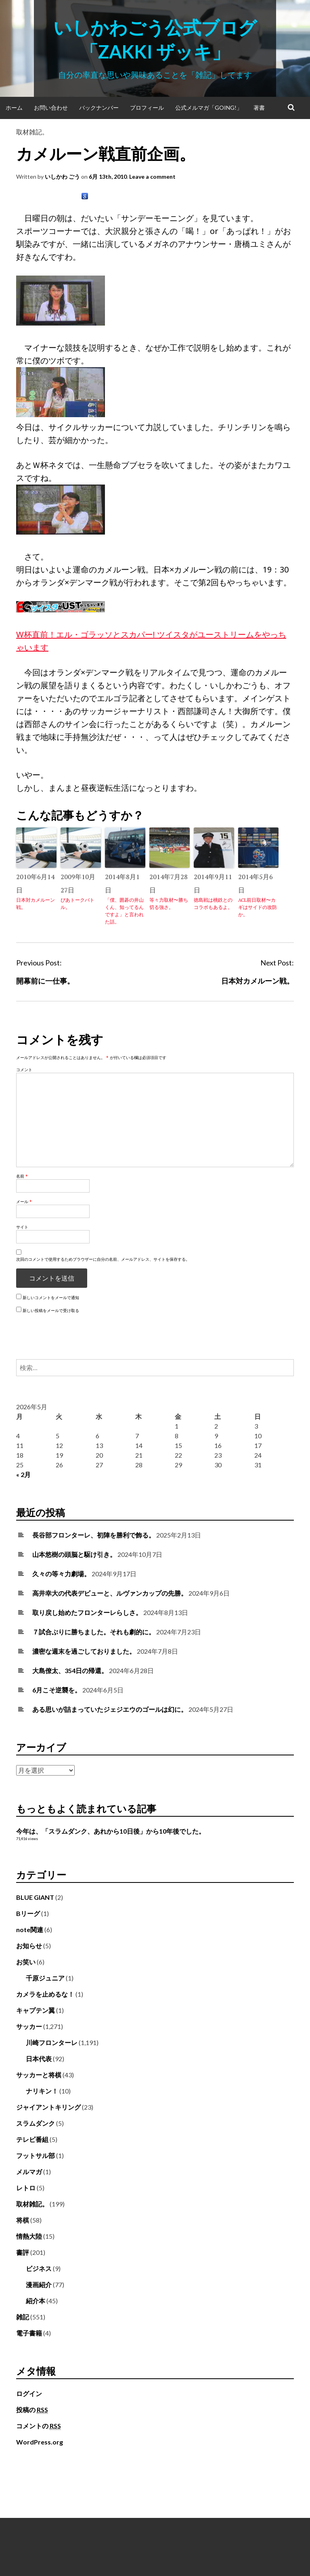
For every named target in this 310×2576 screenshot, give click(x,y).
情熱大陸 (29, 2236)
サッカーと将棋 (38, 2075)
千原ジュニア (45, 1978)
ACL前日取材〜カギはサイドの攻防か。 (257, 907)
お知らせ (29, 1945)
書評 (22, 2252)
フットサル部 (35, 2155)
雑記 (22, 2317)
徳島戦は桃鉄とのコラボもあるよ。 (213, 903)
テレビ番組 (32, 2139)
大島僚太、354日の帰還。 (70, 1670)
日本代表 (39, 2058)
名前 (22, 1176)
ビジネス (39, 2268)
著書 (259, 107)
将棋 (22, 2220)
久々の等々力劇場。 (61, 1573)
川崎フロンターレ (52, 2042)
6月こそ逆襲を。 (56, 1690)
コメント (24, 1069)
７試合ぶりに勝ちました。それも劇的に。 (93, 1632)
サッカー (29, 2026)
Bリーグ (28, 1913)
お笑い (26, 1962)
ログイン (29, 2393)
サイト (22, 1227)
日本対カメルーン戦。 (35, 903)
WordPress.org (39, 2442)
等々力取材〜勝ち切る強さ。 (168, 903)
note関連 (29, 1929)
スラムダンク (35, 2123)
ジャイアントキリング (48, 2107)
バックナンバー (99, 107)
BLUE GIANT (35, 1897)
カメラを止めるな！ (45, 1994)
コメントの (38, 2426)
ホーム (14, 107)
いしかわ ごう (62, 176)
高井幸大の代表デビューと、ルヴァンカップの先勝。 (109, 1593)
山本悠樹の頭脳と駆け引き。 (74, 1554)
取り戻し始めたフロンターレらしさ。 (87, 1612)
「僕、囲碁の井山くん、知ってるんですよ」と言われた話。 (124, 911)
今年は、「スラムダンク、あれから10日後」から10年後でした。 (110, 1831)
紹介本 (35, 2300)
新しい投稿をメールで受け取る (51, 1310)
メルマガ (29, 2171)
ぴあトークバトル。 (77, 903)
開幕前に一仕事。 (45, 980)
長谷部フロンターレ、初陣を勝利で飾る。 (93, 1535)
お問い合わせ (51, 107)
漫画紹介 (39, 2284)
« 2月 (23, 1474)
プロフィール (147, 107)
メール (24, 1201)
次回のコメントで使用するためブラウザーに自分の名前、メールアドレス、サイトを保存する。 (103, 1259)
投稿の (32, 2410)
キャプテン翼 (35, 2010)
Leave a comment (152, 176)
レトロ (26, 2188)
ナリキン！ (42, 2091)
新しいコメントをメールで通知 (51, 1297)
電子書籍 (29, 2333)
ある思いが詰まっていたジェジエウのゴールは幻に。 (109, 1709)
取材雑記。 (32, 132)
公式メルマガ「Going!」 (208, 107)
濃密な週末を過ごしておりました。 (84, 1651)
